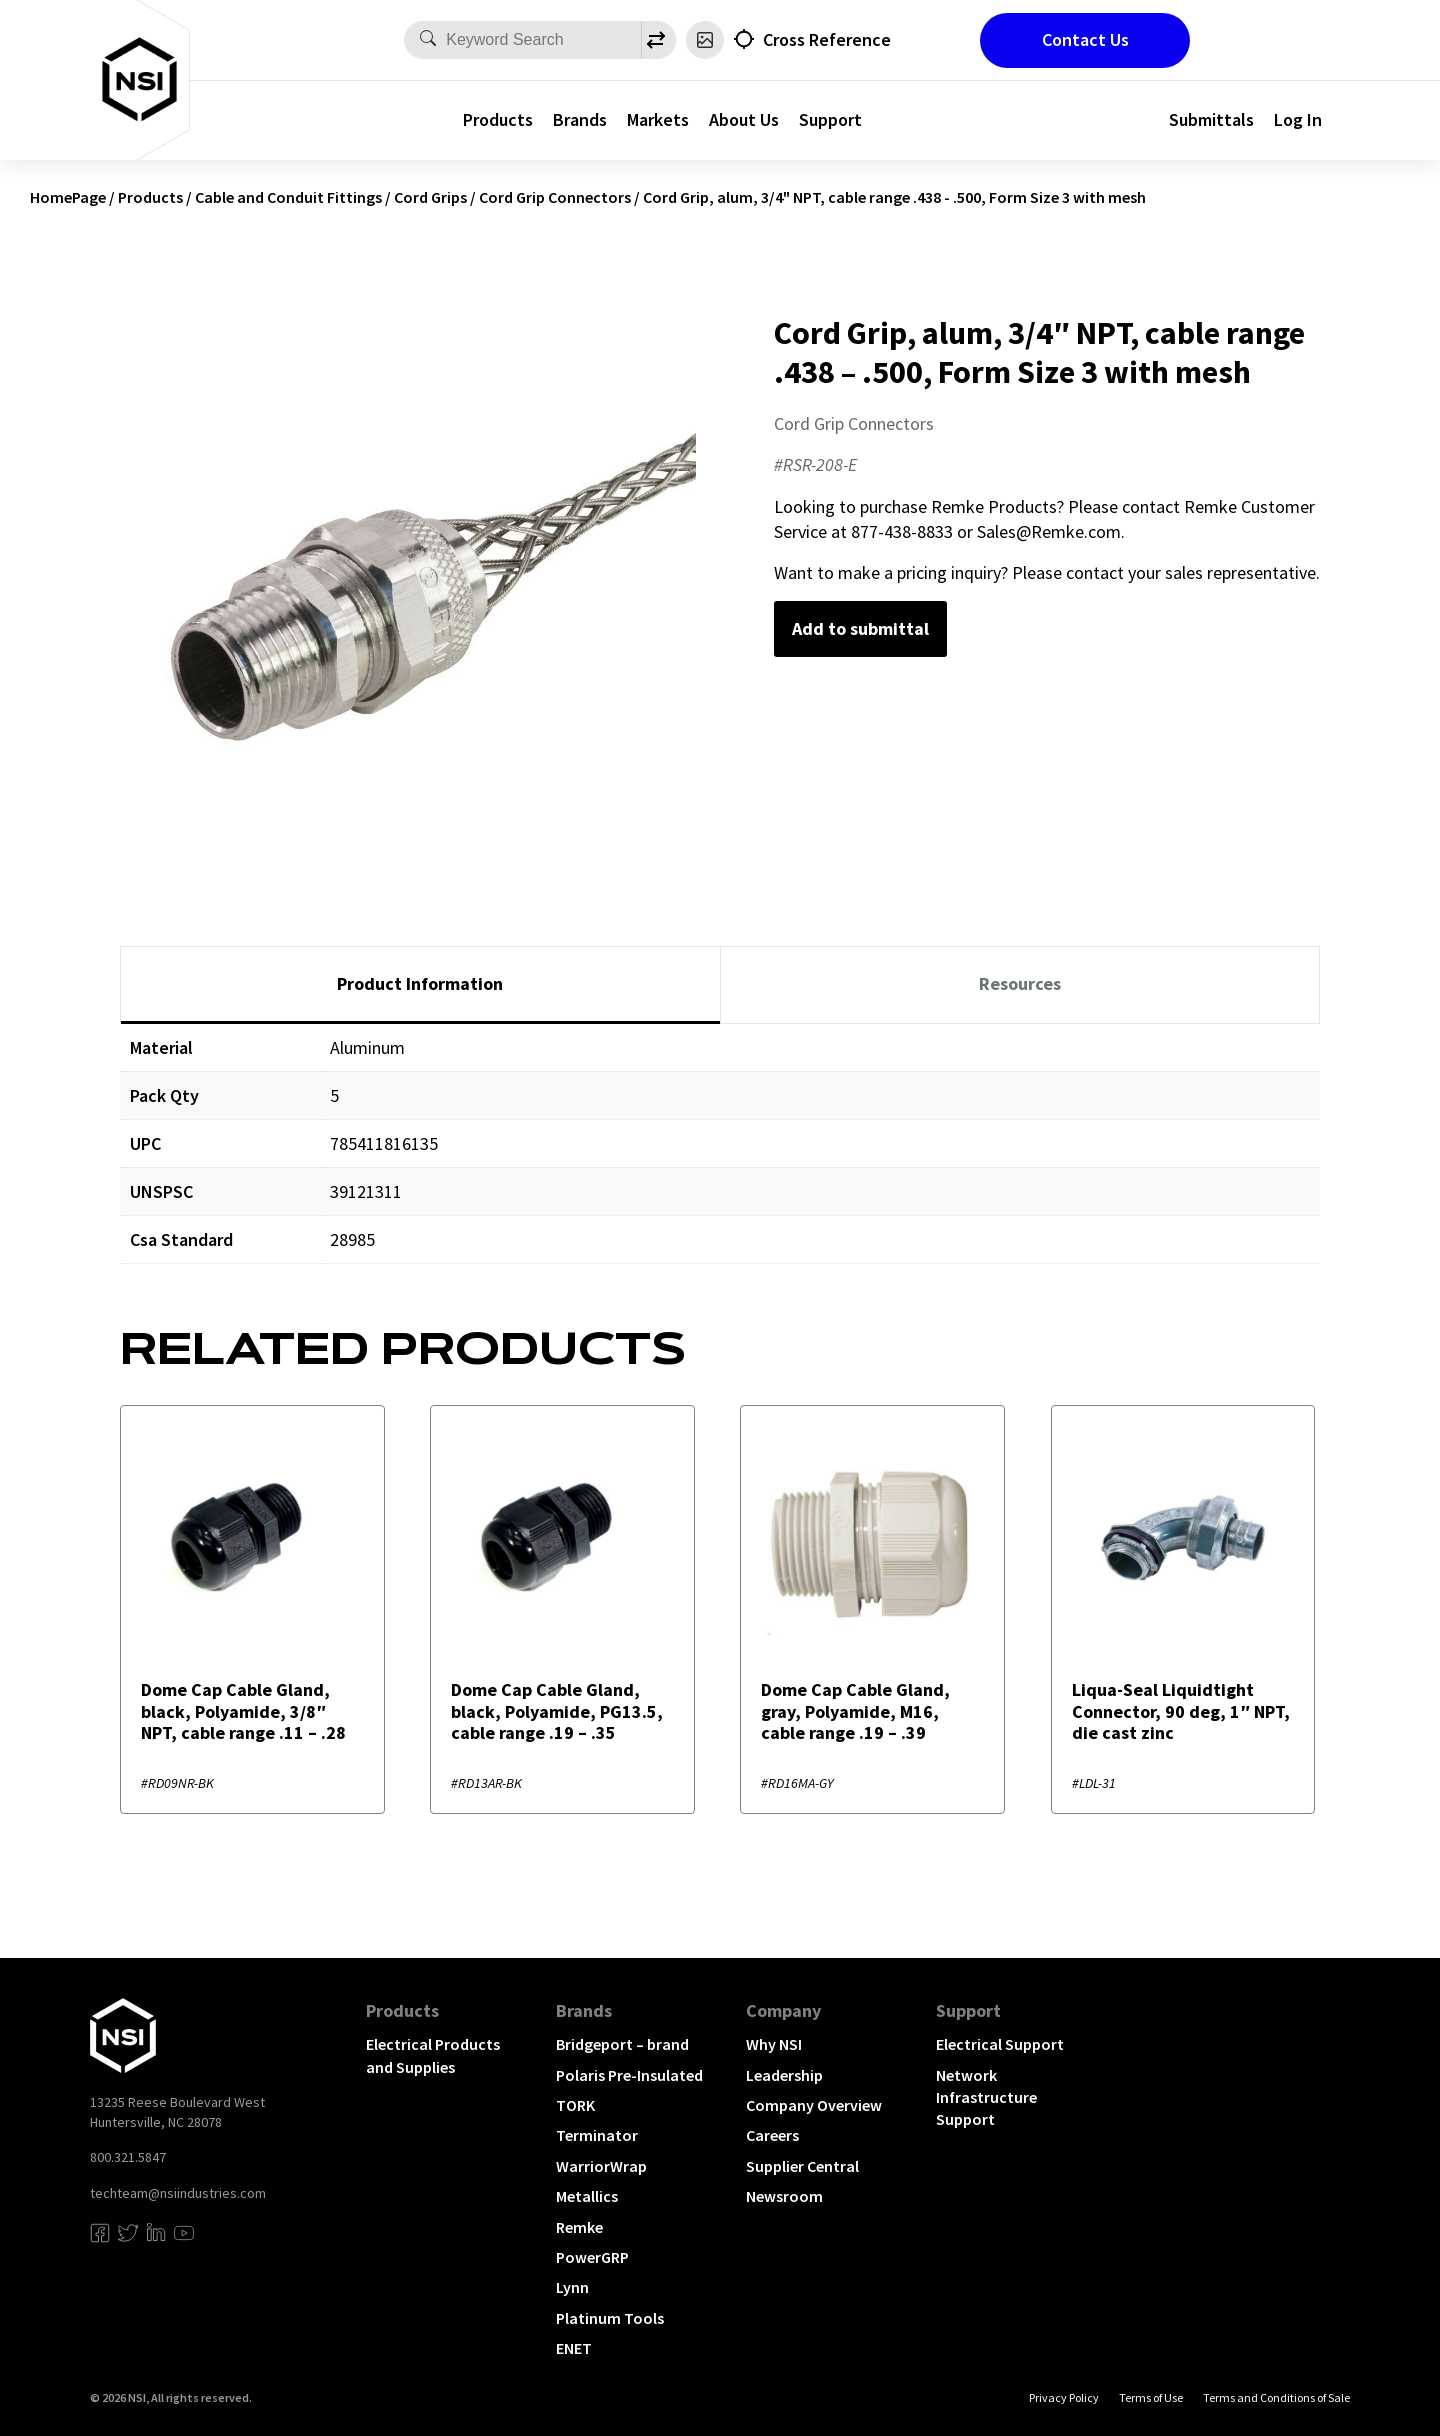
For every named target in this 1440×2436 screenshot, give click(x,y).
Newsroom (784, 2196)
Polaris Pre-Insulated (629, 2075)
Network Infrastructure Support (986, 2097)
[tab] (420, 985)
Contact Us (1085, 39)
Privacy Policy (1064, 2397)
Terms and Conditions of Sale (1276, 2397)
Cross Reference (827, 39)
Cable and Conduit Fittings (288, 197)
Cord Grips (430, 197)
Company (783, 2010)
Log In (1298, 119)
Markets (658, 119)
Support (830, 119)
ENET (574, 2348)
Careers (772, 2135)
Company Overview (814, 2105)
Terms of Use (1151, 2397)
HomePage (68, 197)
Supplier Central (802, 2166)
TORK (575, 2105)
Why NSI (774, 2044)
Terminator (597, 2135)
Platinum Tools (610, 2318)
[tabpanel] (720, 1158)
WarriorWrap (601, 2166)
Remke (579, 2227)
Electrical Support (1000, 2044)
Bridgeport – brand (622, 2044)
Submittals (1211, 119)
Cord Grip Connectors (555, 197)
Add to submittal (860, 628)
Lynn (572, 2287)
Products (498, 119)
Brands (580, 119)
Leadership (784, 2075)
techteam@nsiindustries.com (178, 2193)
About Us (744, 119)
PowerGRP (592, 2257)
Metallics (587, 2196)
